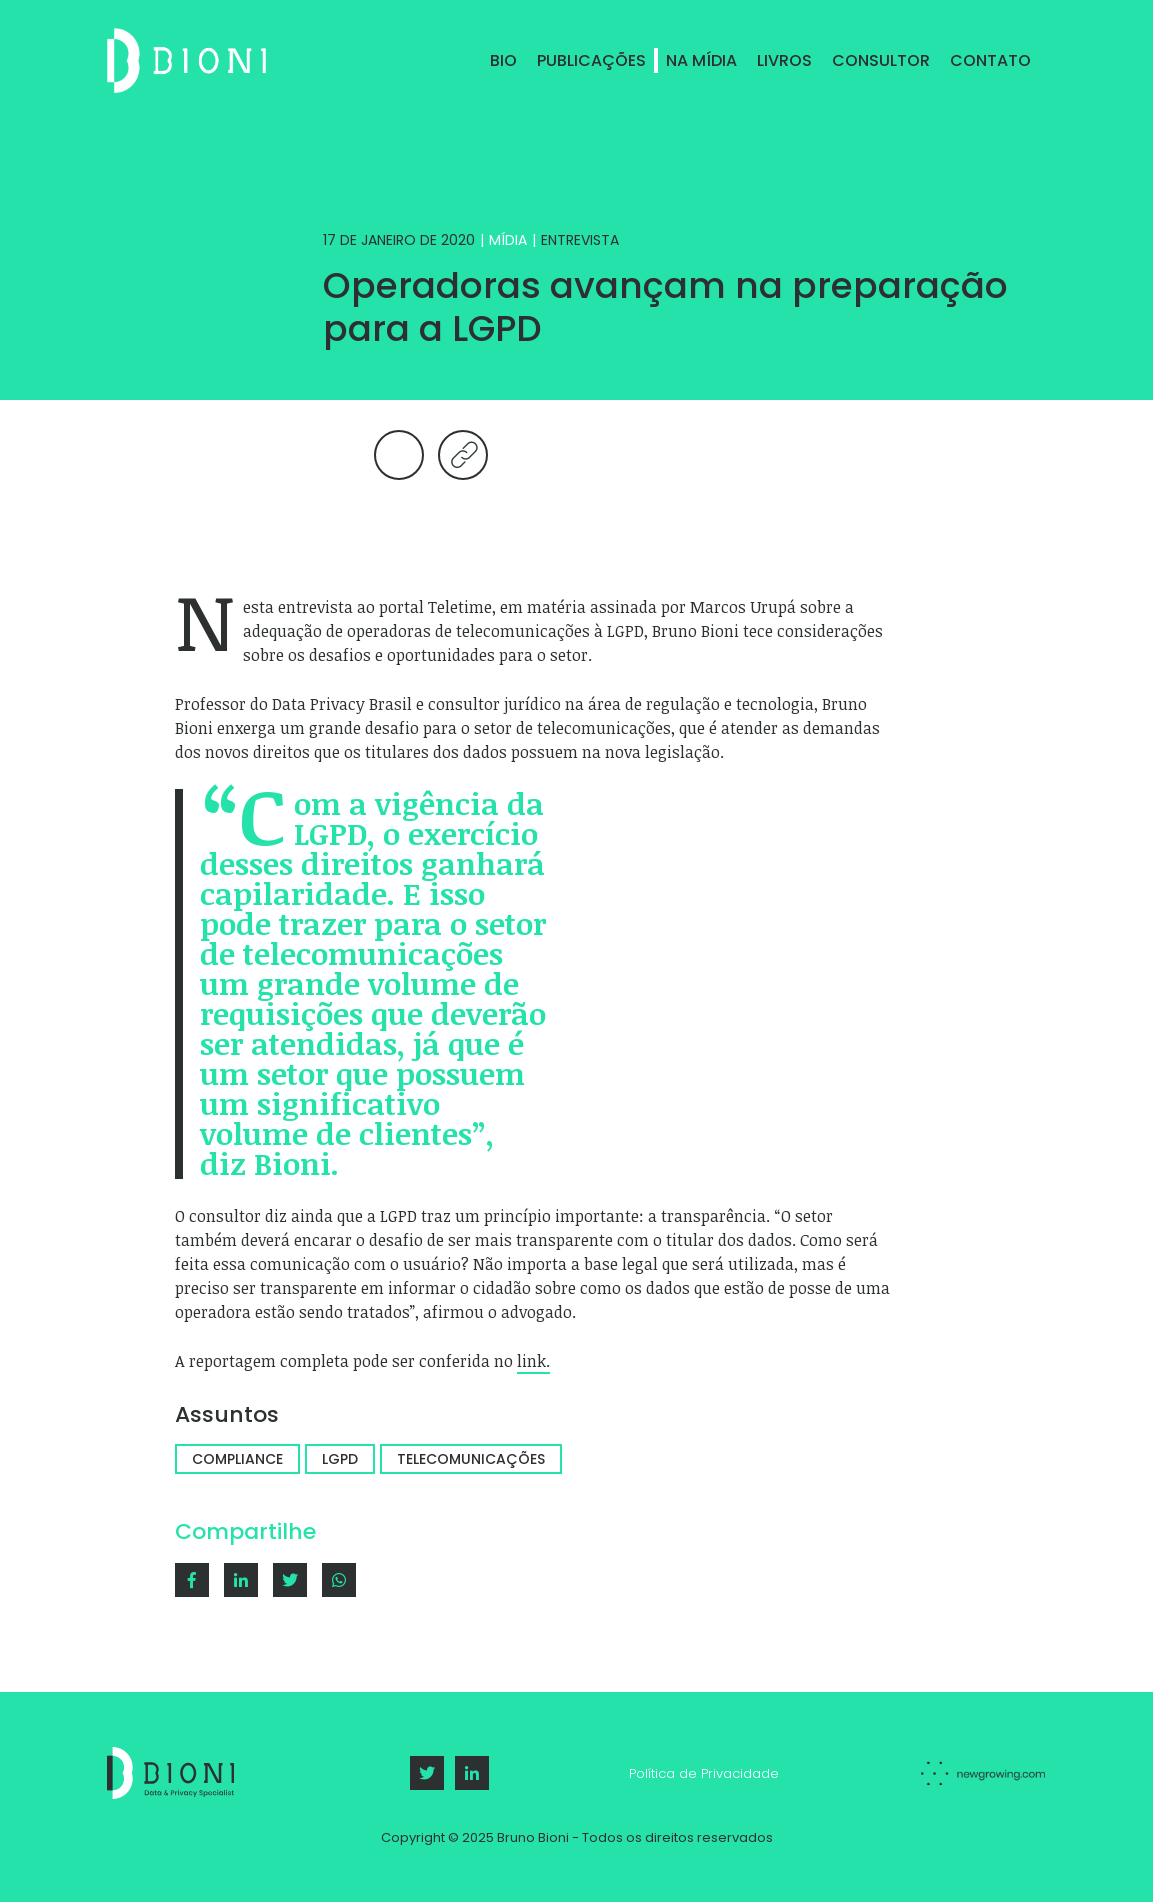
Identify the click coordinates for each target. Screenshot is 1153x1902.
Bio (503, 60)
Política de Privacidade (704, 1773)
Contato (990, 60)
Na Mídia (701, 60)
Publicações (591, 60)
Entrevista (580, 240)
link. (533, 1361)
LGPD (340, 1459)
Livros (784, 60)
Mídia (508, 240)
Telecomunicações (471, 1459)
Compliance (237, 1459)
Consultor (881, 60)
